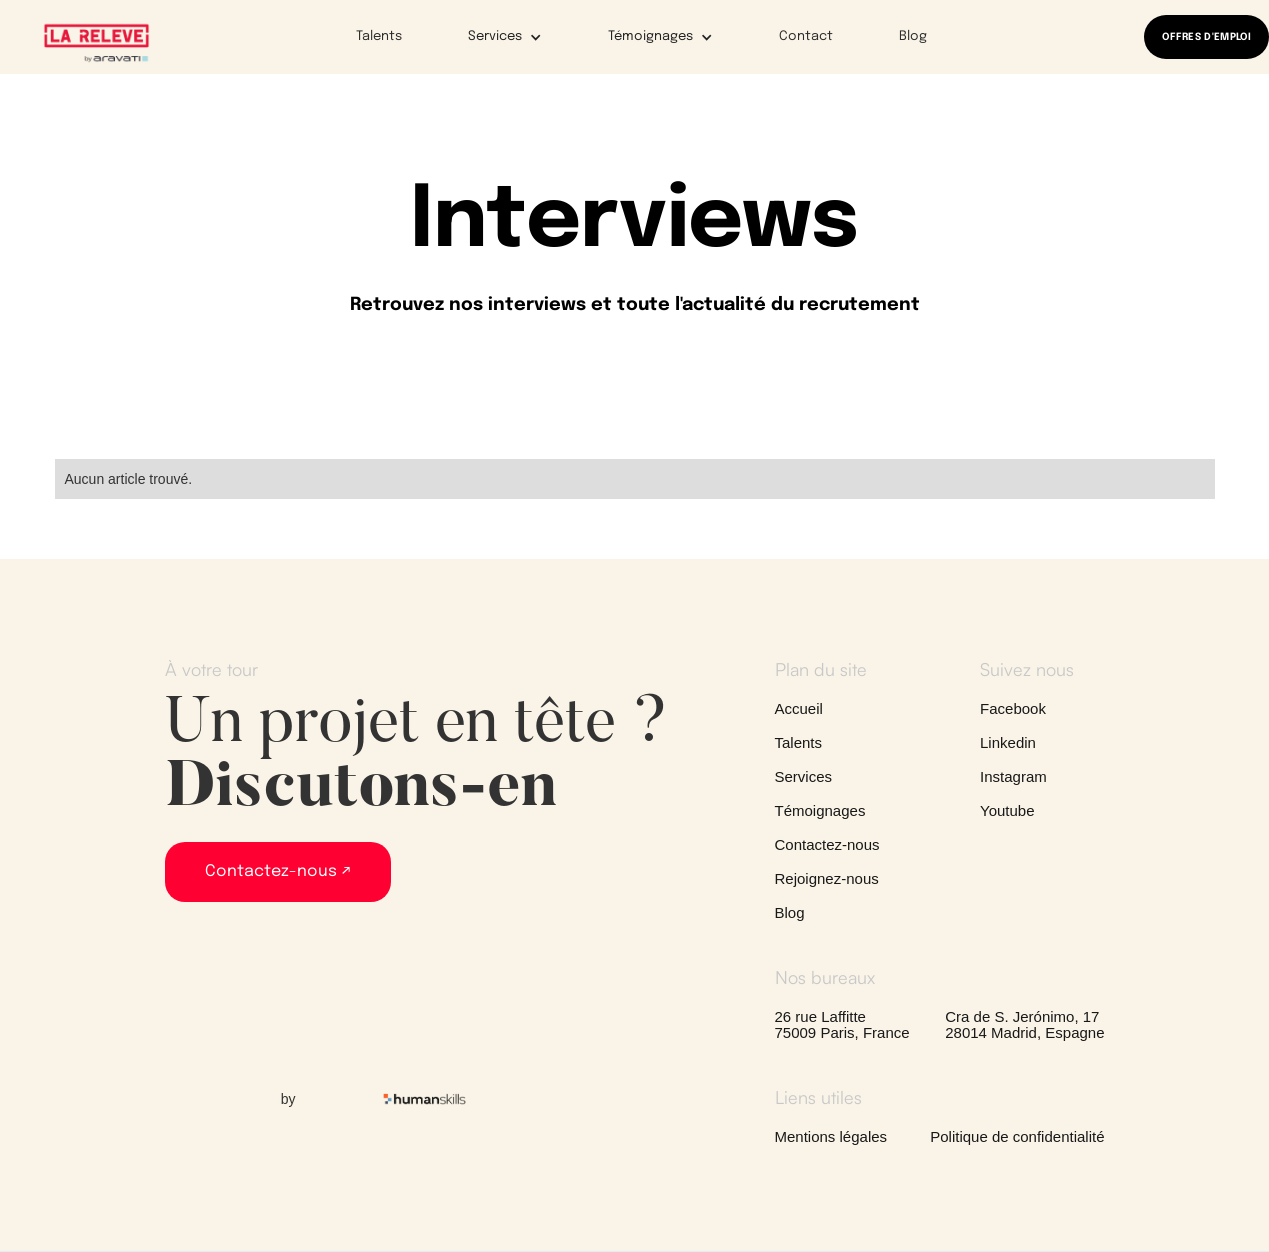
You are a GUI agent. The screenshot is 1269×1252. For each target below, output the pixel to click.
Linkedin (1008, 743)
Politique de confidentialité (1017, 1137)
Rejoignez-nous (827, 879)
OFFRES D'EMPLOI (1206, 37)
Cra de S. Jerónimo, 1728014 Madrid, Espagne (1024, 1025)
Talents (379, 36)
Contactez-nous (827, 845)
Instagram (1013, 777)
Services (804, 777)
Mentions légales (831, 1137)
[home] (96, 42)
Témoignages (820, 811)
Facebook (1013, 709)
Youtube (1007, 811)
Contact (806, 36)
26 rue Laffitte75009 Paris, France (842, 1025)
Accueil (799, 709)
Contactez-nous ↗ (278, 871)
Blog (913, 36)
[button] (492, 37)
